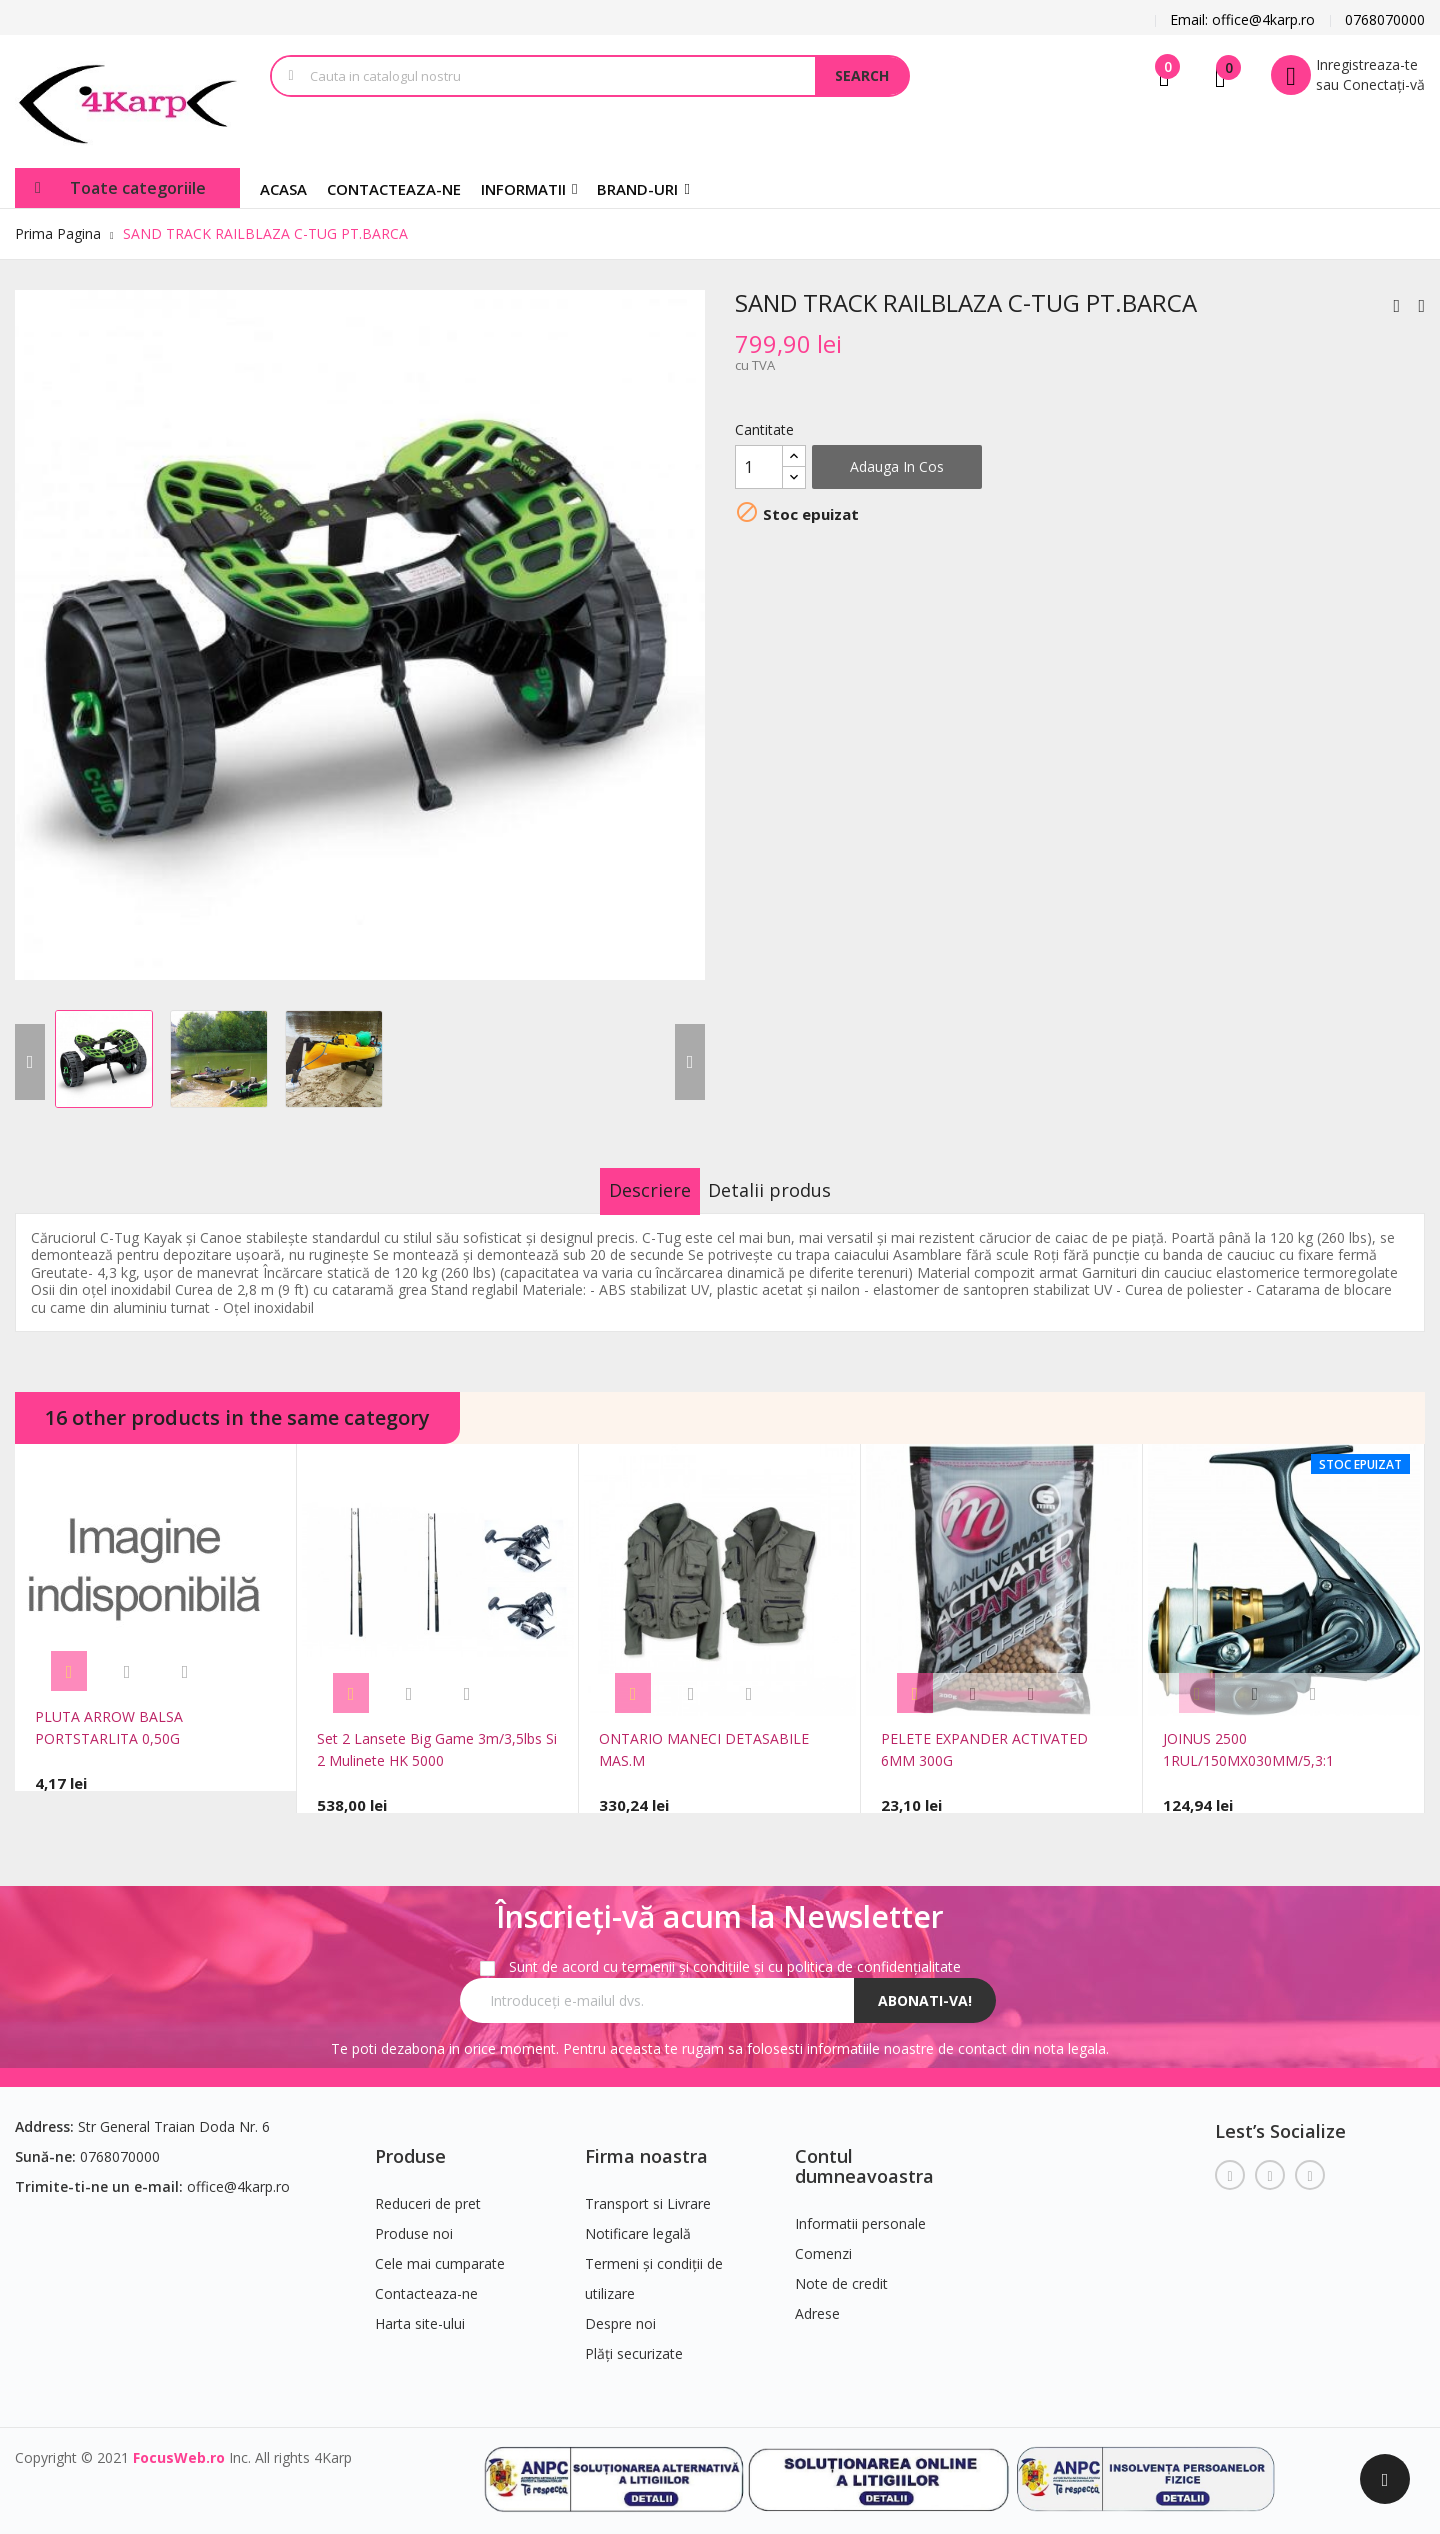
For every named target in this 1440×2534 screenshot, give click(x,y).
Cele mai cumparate (440, 2250)
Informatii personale (860, 2210)
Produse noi (414, 2220)
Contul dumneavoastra (864, 2153)
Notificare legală (638, 2220)
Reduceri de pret (428, 2190)
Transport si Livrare (648, 2190)
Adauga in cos (897, 466)
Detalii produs (791, 1190)
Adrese (817, 2300)
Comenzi (823, 2240)
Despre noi (620, 2310)
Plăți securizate (634, 2340)
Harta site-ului (420, 2310)
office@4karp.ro (238, 2173)
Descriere (629, 1190)
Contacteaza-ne (426, 2280)
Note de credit (841, 2270)
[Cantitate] (759, 467)
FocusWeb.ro (179, 2444)
